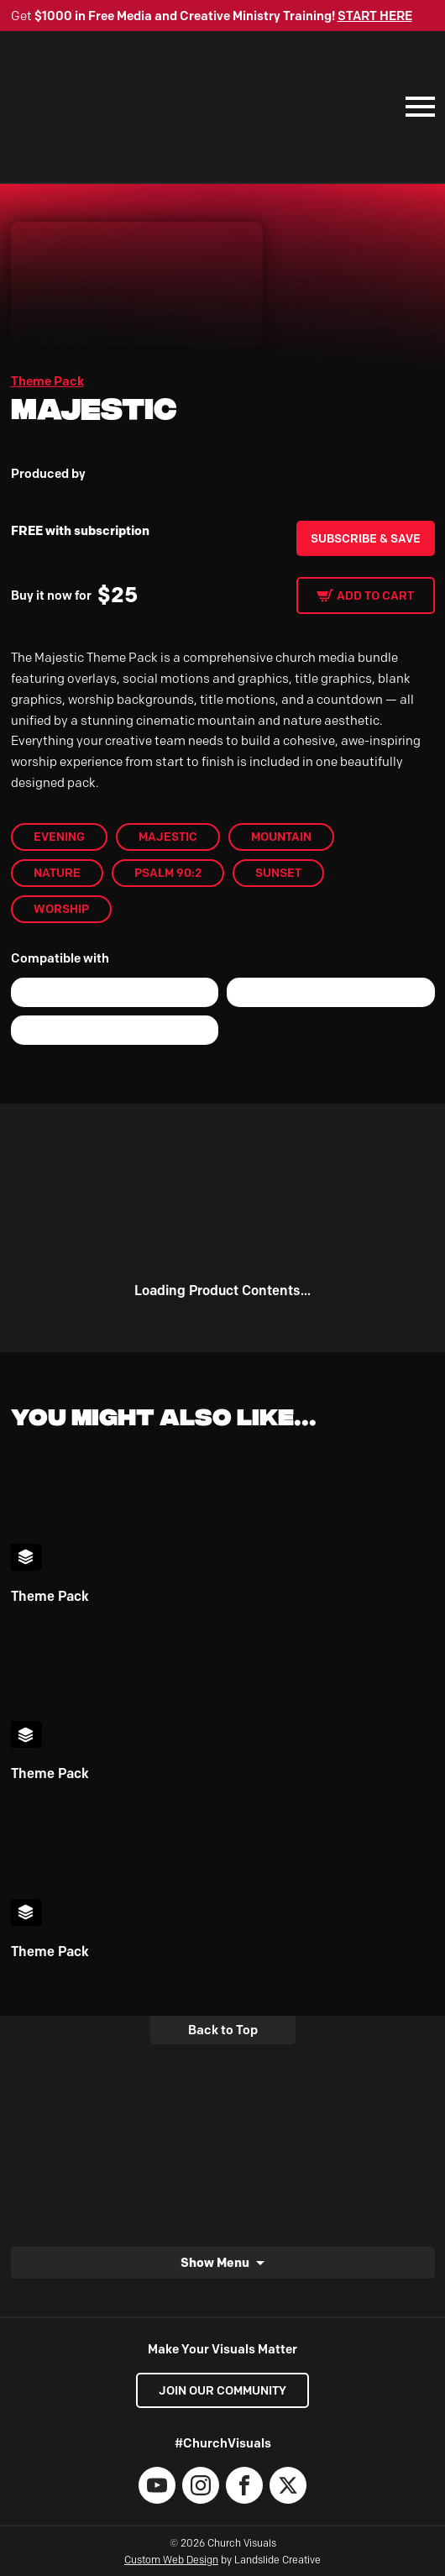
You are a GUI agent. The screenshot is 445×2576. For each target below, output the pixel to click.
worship (61, 908)
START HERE (375, 16)
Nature (57, 872)
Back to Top (223, 2030)
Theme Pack (47, 381)
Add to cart (375, 595)
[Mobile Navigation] (416, 106)
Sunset (278, 872)
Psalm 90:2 (168, 872)
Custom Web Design (171, 2559)
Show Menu (215, 2262)
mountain (281, 836)
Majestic (168, 836)
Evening (59, 836)
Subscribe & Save (366, 538)
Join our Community (222, 2390)
